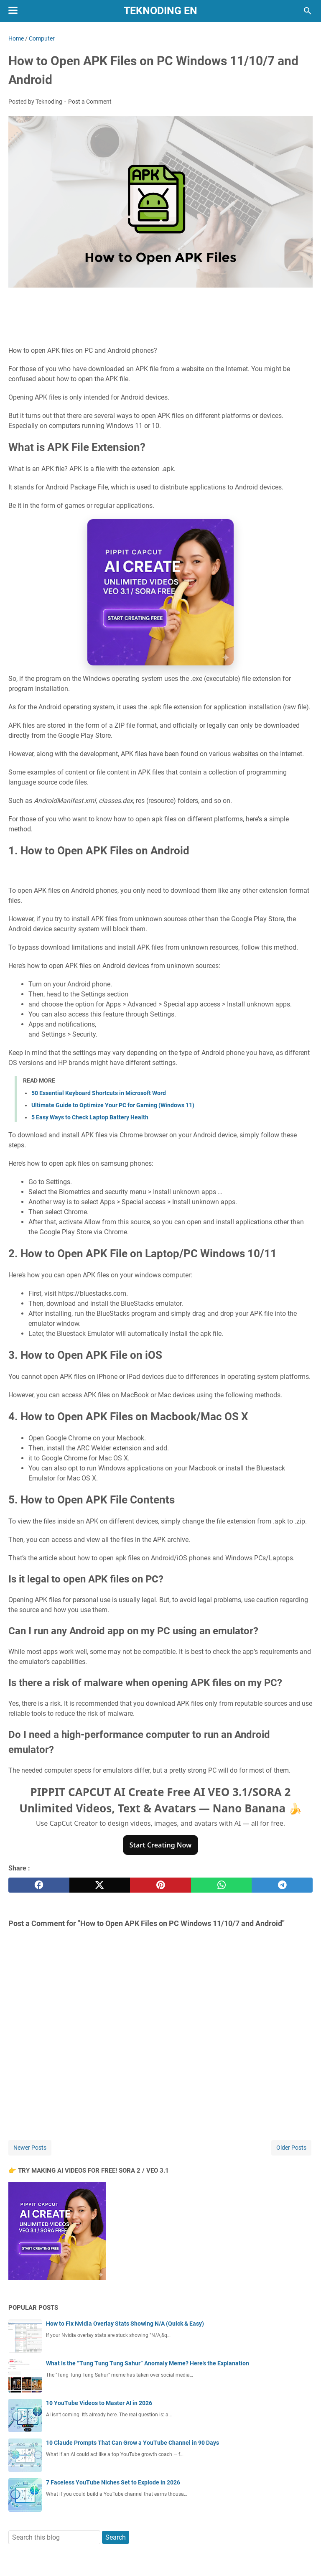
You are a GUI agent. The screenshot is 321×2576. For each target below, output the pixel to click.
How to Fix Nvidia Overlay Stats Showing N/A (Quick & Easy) (125, 2323)
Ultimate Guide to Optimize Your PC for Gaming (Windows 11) (112, 1105)
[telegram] (282, 1885)
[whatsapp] (221, 1885)
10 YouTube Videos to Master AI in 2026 (99, 2403)
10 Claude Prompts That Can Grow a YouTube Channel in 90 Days (132, 2442)
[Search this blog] (308, 11)
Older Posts (291, 2147)
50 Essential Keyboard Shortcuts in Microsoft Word (98, 1093)
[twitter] (99, 1885)
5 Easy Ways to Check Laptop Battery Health (89, 1117)
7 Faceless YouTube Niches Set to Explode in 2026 (113, 2482)
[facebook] (38, 1885)
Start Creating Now (161, 1845)
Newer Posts (29, 2147)
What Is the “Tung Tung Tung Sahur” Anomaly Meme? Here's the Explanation (147, 2363)
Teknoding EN (160, 11)
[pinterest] (160, 1885)
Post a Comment (90, 101)
